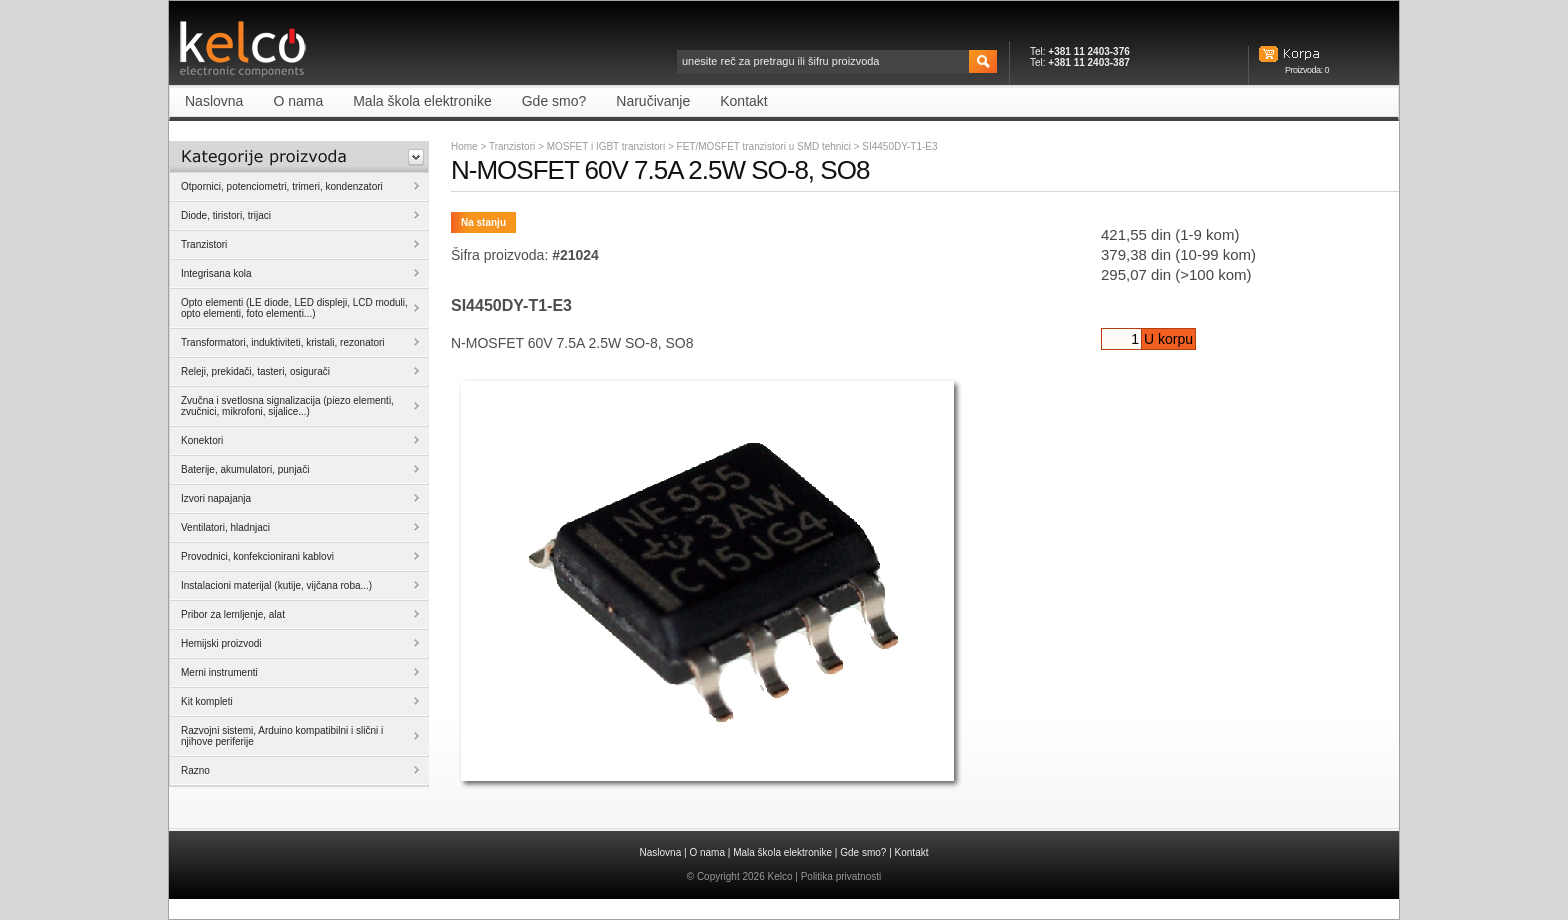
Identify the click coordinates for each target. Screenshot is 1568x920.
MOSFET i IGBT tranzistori (607, 146)
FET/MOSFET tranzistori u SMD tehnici (765, 146)
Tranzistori (512, 146)
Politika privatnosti (841, 876)
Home (464, 146)
